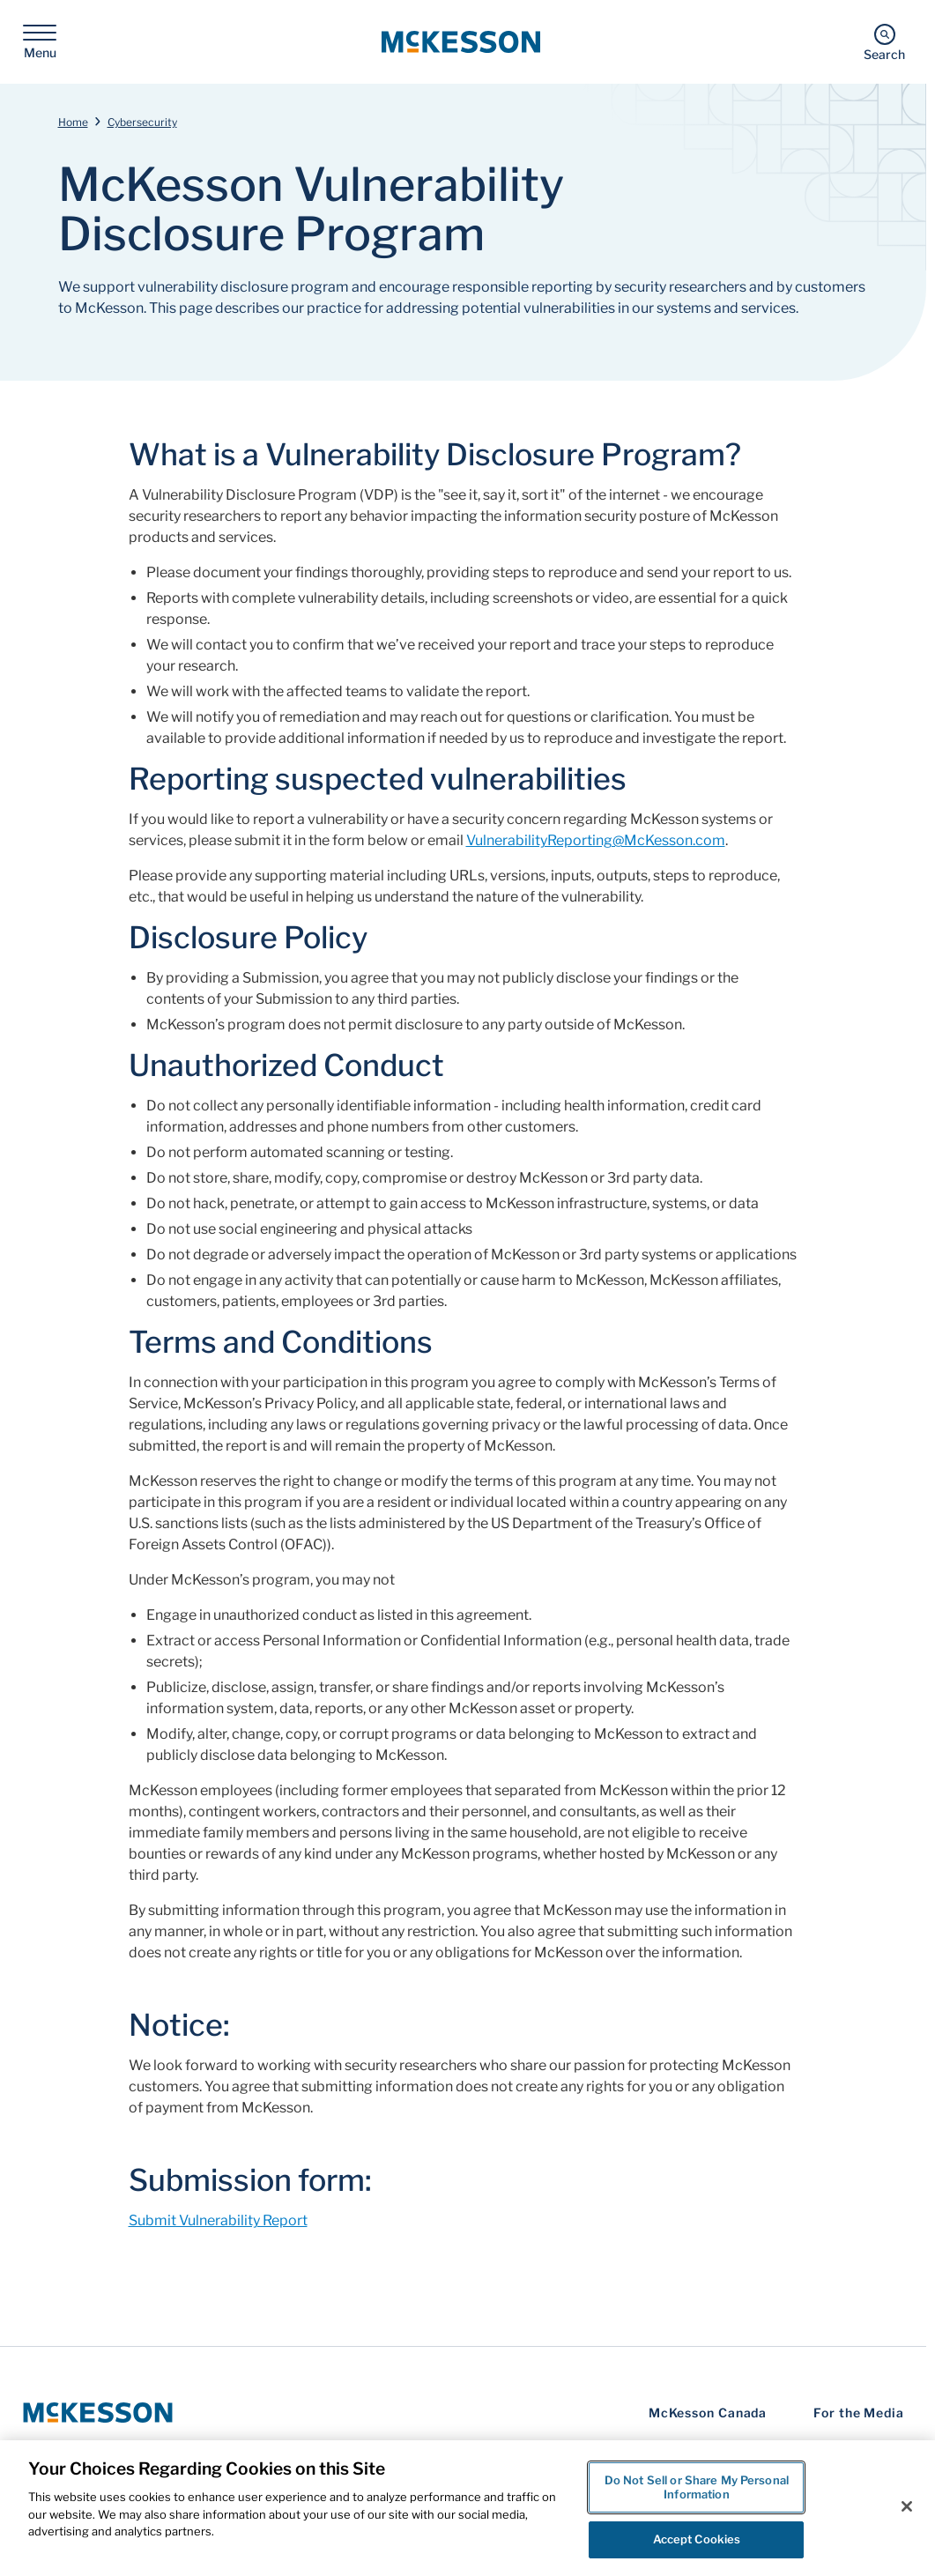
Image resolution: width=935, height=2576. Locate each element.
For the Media (858, 2412)
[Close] (906, 2506)
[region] (467, 2508)
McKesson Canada (708, 2412)
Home (73, 122)
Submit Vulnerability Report (218, 2220)
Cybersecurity (142, 122)
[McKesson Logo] (98, 2412)
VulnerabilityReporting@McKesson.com (595, 840)
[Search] (884, 42)
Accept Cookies (697, 2539)
